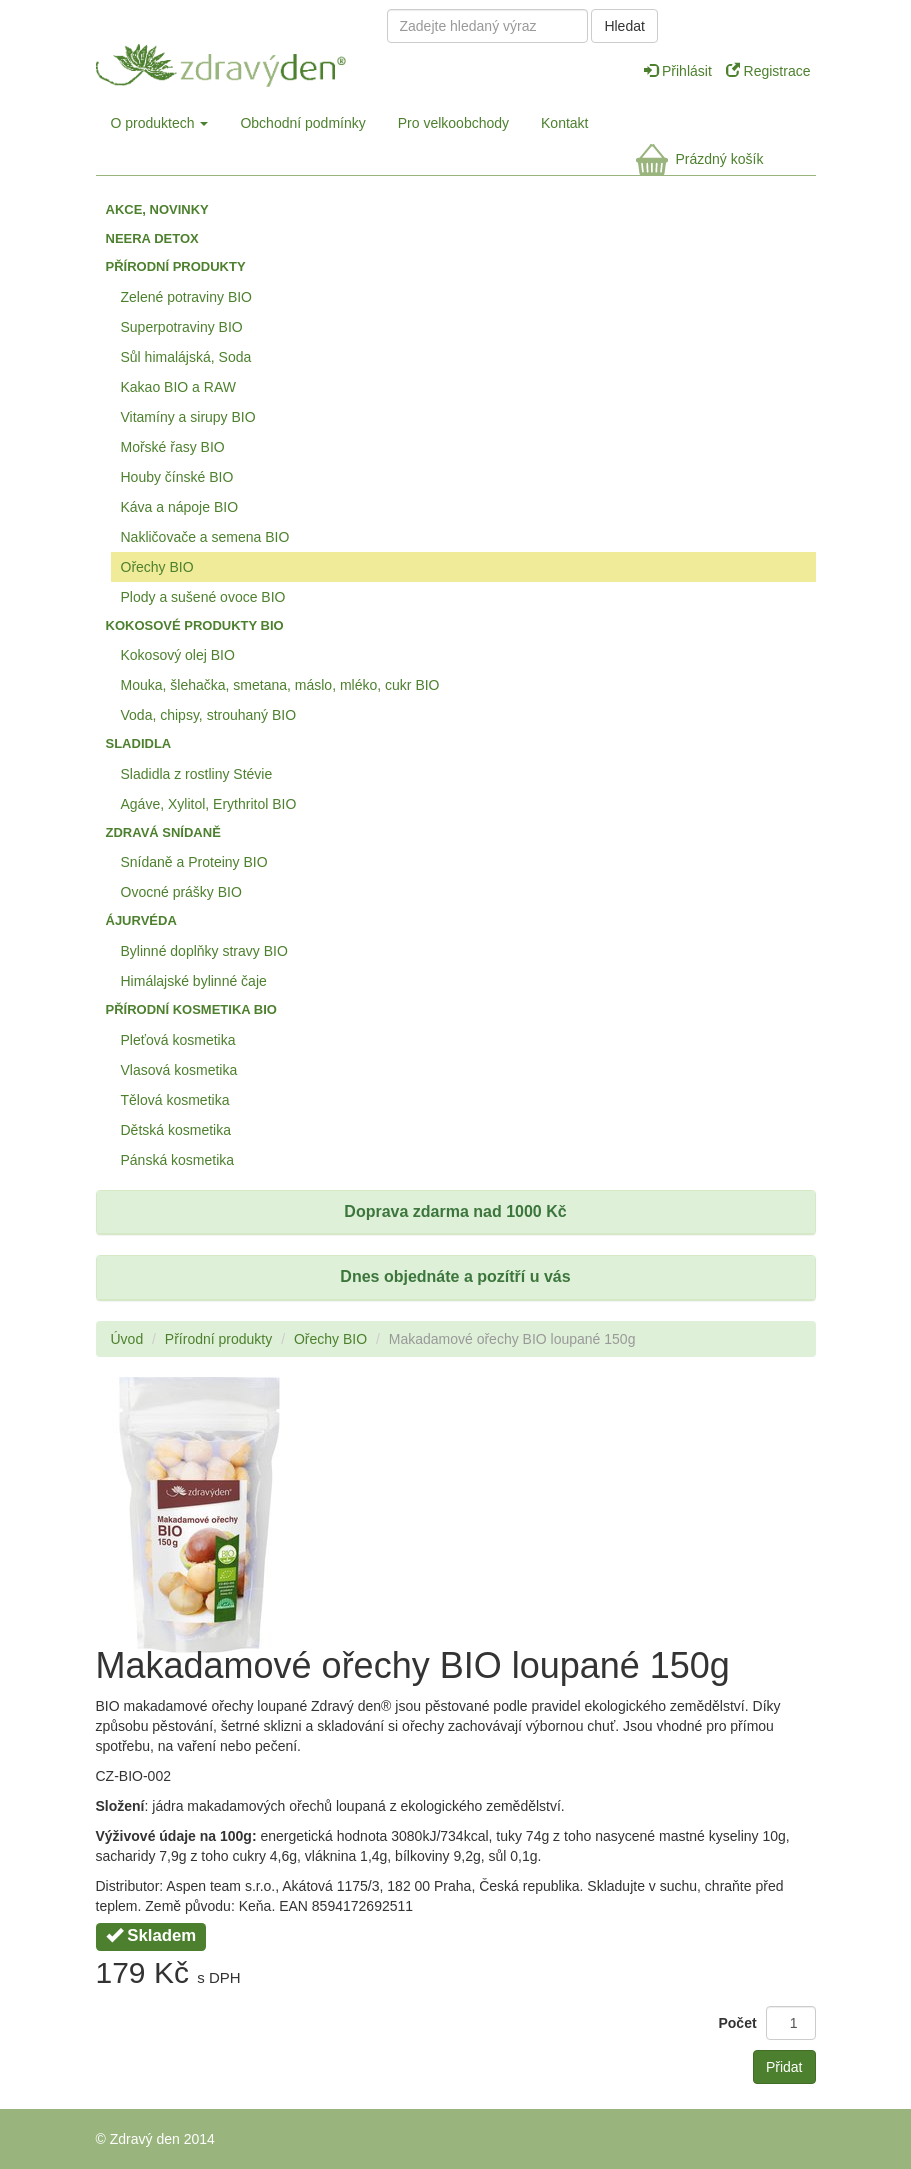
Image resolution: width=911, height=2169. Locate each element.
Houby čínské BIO (177, 477)
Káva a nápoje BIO (180, 507)
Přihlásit (680, 71)
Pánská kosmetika (178, 1160)
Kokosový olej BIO (178, 655)
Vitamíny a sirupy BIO (188, 417)
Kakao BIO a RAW (178, 387)
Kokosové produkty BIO (195, 625)
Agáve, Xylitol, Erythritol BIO (209, 804)
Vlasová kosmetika (179, 1070)
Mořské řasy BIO (173, 447)
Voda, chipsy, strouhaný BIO (209, 715)
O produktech (160, 123)
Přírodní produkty (176, 266)
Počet (737, 2023)
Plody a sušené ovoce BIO (203, 597)
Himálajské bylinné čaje (194, 981)
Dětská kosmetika (176, 1130)
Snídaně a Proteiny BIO (194, 862)
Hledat (624, 26)
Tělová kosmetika (175, 1100)
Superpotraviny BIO (182, 327)
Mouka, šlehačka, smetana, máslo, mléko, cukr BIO (280, 685)
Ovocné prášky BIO (181, 892)
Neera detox (152, 238)
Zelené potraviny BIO (187, 297)
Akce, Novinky (157, 209)
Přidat (784, 2067)
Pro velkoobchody (453, 123)
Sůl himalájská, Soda (186, 357)
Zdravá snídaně (163, 832)
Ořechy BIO (157, 567)
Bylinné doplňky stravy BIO (204, 951)
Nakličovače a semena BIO (205, 537)
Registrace (768, 71)
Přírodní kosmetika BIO (191, 1009)
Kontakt (564, 123)
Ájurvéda (141, 920)
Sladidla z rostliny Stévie (197, 774)
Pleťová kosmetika (178, 1040)
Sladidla (139, 743)
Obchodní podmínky (302, 123)
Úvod (127, 1339)
